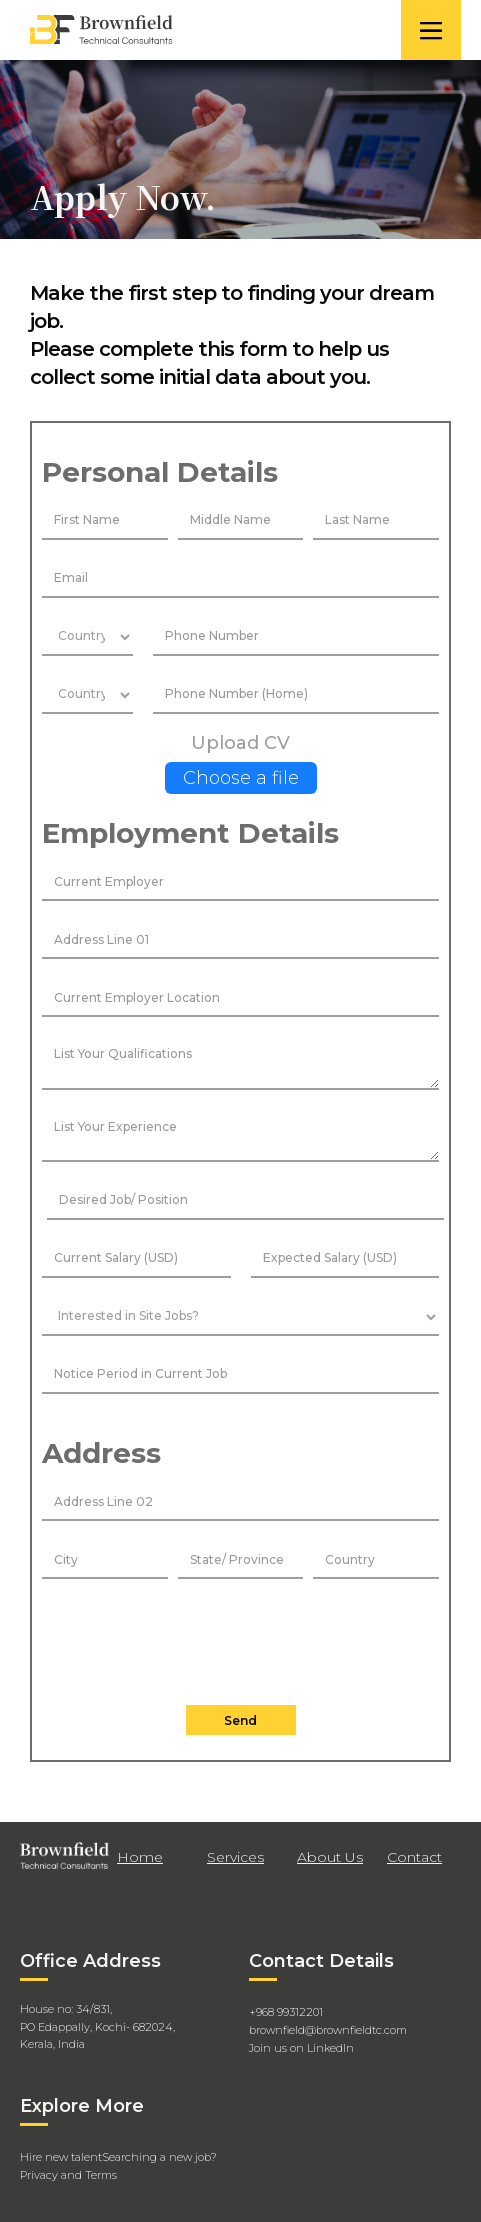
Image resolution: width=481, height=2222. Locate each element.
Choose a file (241, 778)
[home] (210, 30)
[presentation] (241, 1638)
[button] (431, 30)
